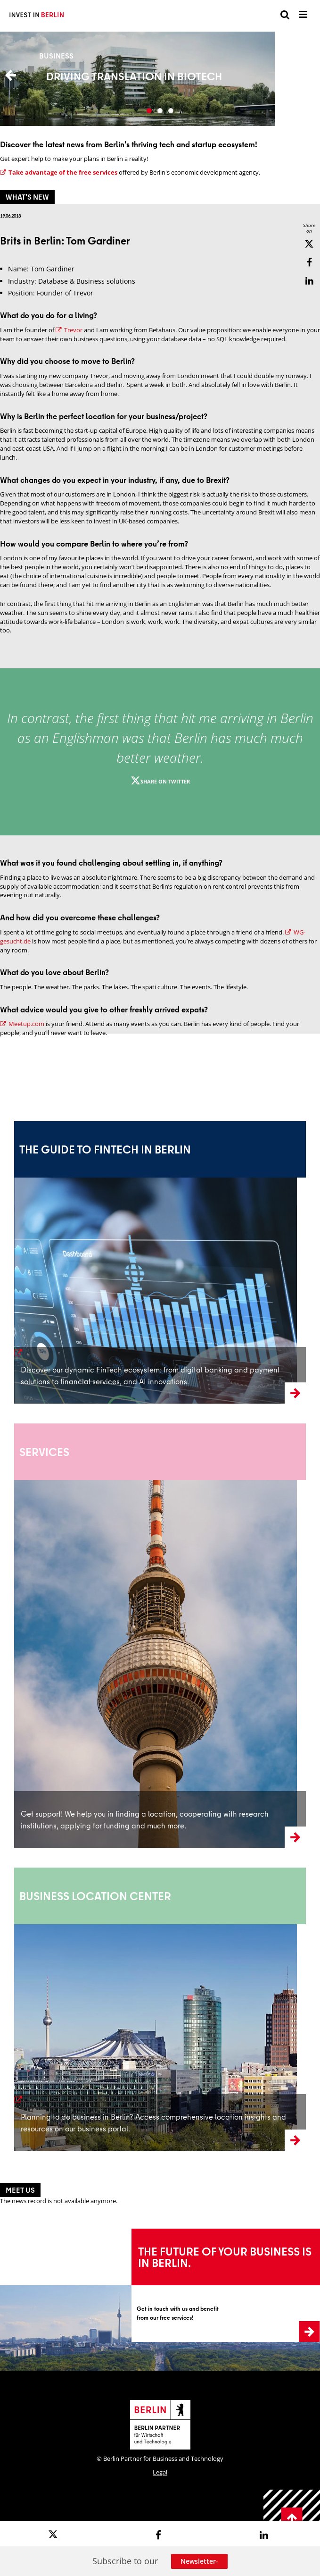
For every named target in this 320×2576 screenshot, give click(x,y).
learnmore (31, 1797)
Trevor (69, 330)
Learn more (145, 2233)
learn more (37, 1352)
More (160, 79)
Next (305, 78)
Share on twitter (160, 781)
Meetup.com (22, 1024)
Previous (14, 78)
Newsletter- (199, 2561)
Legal (160, 2472)
